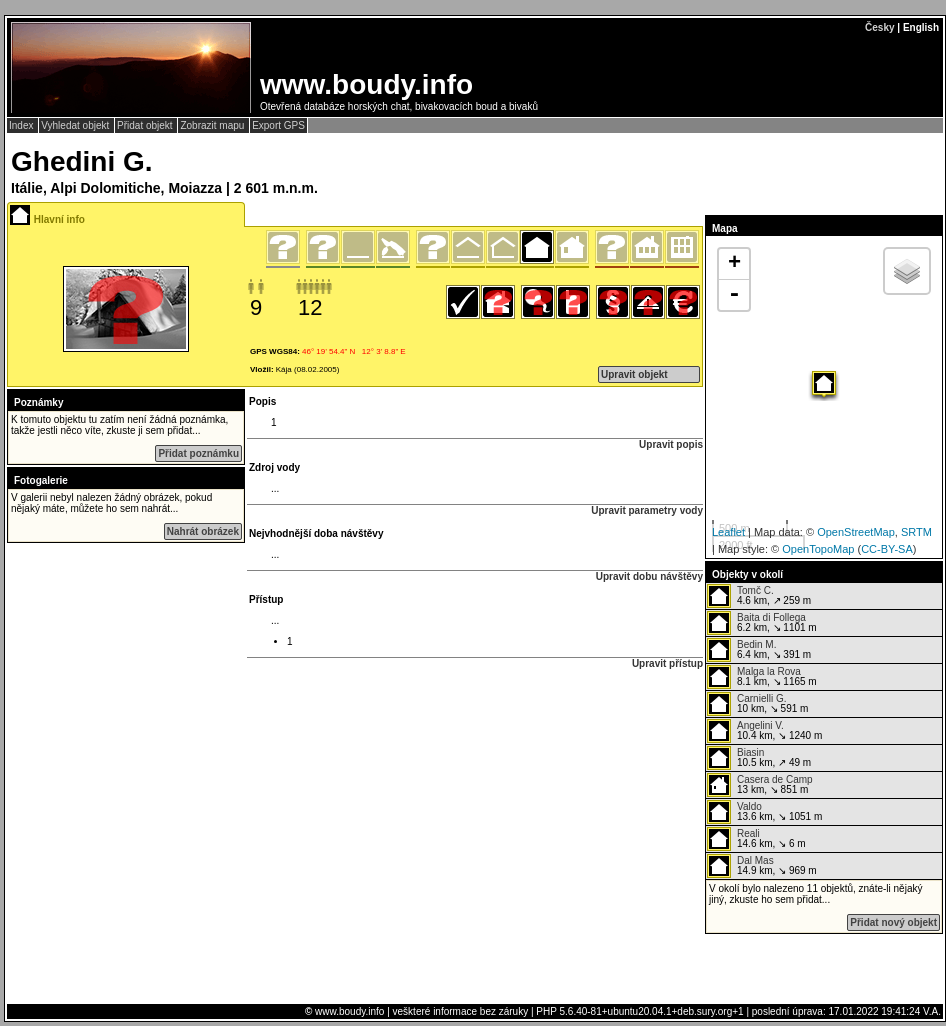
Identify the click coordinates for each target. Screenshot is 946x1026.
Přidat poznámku (198, 453)
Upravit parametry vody (647, 510)
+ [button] (734, 264)
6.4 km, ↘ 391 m (759, 650)
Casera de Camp (775, 779)
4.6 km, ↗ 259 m (759, 596)
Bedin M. (756, 644)
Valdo (749, 806)
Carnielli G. (761, 698)
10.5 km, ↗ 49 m (759, 758)
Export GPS (278, 125)
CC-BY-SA (887, 549)
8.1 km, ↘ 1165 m (762, 677)
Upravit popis (671, 444)
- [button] (734, 295)
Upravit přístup (667, 663)
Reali (748, 833)
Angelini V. (760, 725)
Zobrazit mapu (213, 125)
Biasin (750, 752)
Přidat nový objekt (893, 922)
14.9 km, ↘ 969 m (762, 866)
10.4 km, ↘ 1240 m (764, 731)
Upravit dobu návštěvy (649, 576)
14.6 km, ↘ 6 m (756, 839)
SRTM (916, 532)
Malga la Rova (769, 671)
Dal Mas (755, 860)
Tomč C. (755, 590)
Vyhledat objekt (76, 125)
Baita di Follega (771, 617)
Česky (879, 27)
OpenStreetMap (856, 532)
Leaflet (728, 532)
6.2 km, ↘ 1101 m (762, 623)
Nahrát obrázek (203, 531)
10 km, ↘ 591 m (757, 704)
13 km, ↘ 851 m (760, 785)
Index (22, 125)
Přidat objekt (146, 125)
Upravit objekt (634, 374)
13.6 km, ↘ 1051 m (764, 812)
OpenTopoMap (818, 549)
